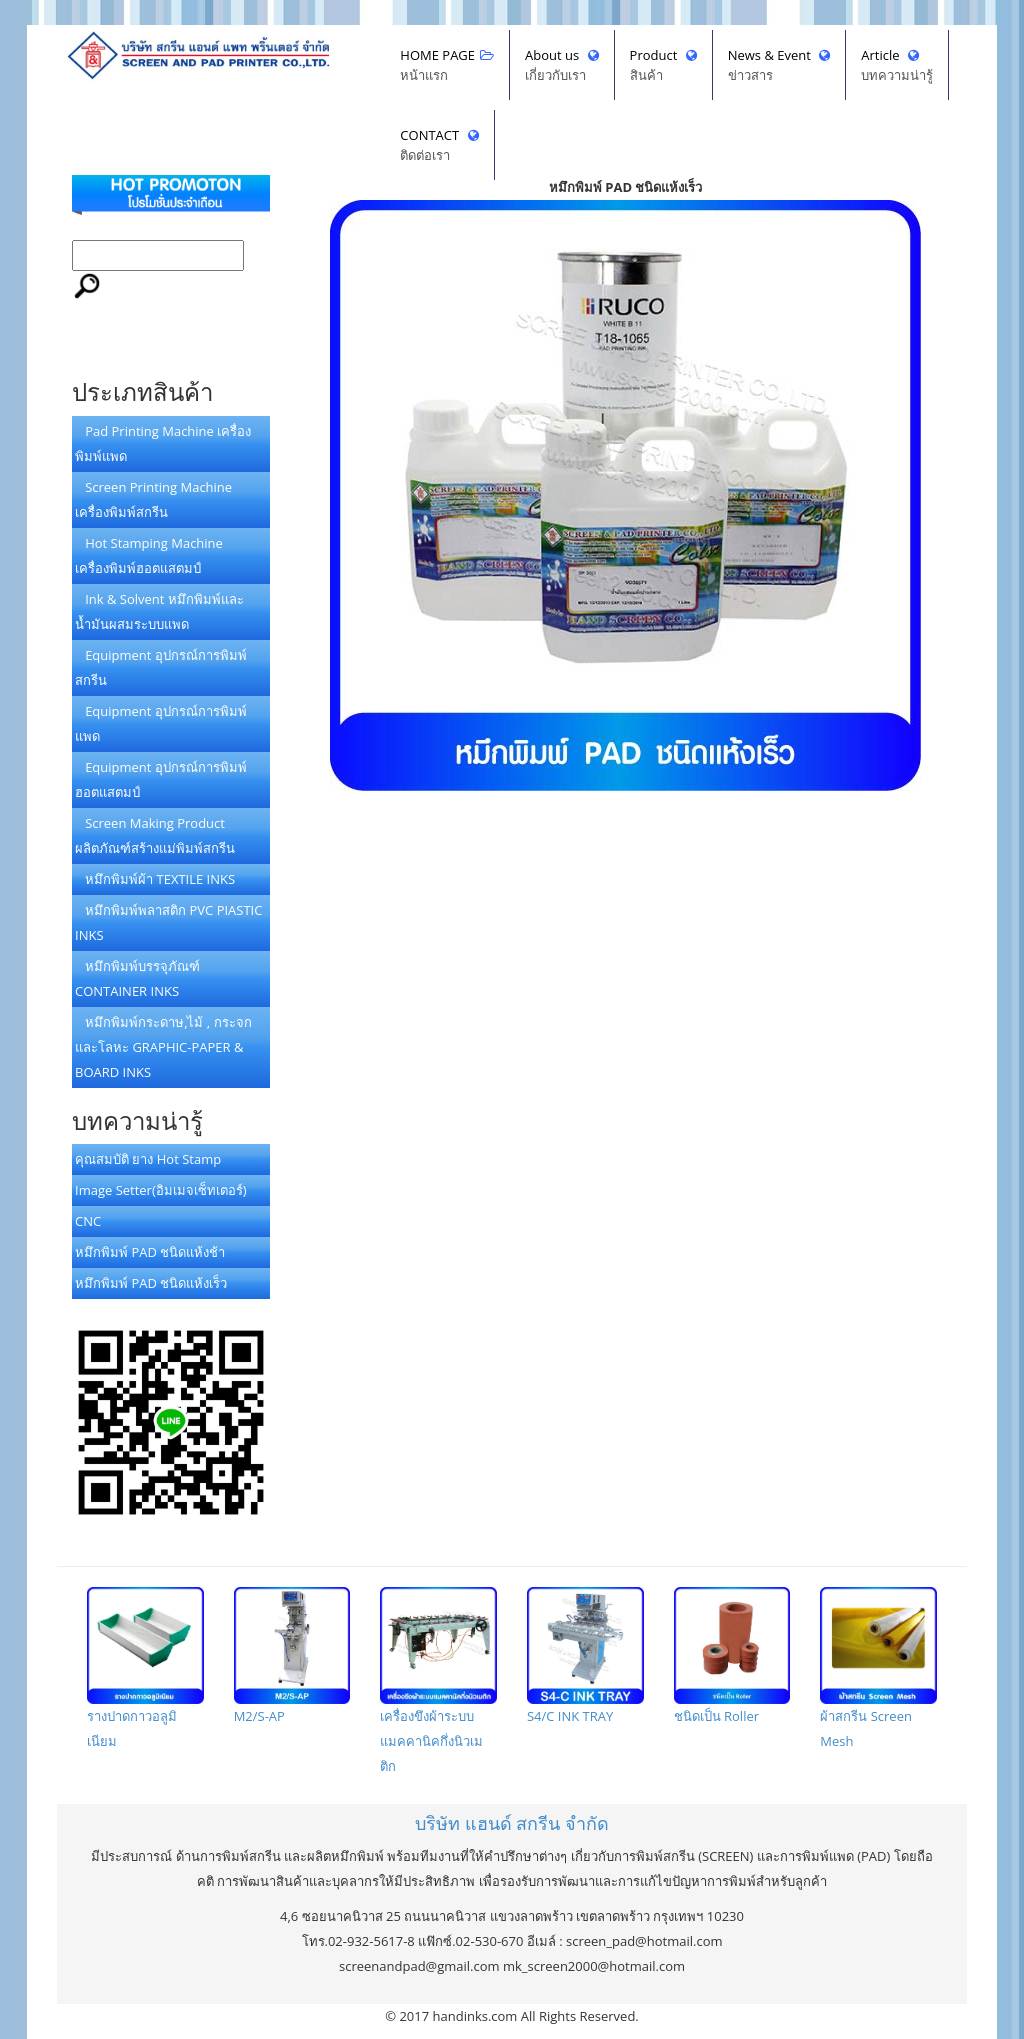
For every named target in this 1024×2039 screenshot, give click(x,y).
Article (897, 65)
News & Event (779, 65)
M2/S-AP (292, 1656)
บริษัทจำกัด (512, 1823)
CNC (88, 1221)
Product (663, 65)
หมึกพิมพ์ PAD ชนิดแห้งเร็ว (151, 1283)
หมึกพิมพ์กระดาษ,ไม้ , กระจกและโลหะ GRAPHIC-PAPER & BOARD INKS (163, 1047)
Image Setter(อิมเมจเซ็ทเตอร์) (161, 1190)
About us (562, 65)
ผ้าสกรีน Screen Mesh (878, 1668)
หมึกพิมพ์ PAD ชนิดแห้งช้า (150, 1252)
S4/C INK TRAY (585, 1656)
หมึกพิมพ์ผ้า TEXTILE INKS (155, 879)
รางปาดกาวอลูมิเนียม (145, 1668)
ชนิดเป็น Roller (732, 1656)
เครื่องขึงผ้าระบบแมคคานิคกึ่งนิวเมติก (438, 1681)
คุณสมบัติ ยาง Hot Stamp (148, 1159)
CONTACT (439, 145)
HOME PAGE (447, 65)
